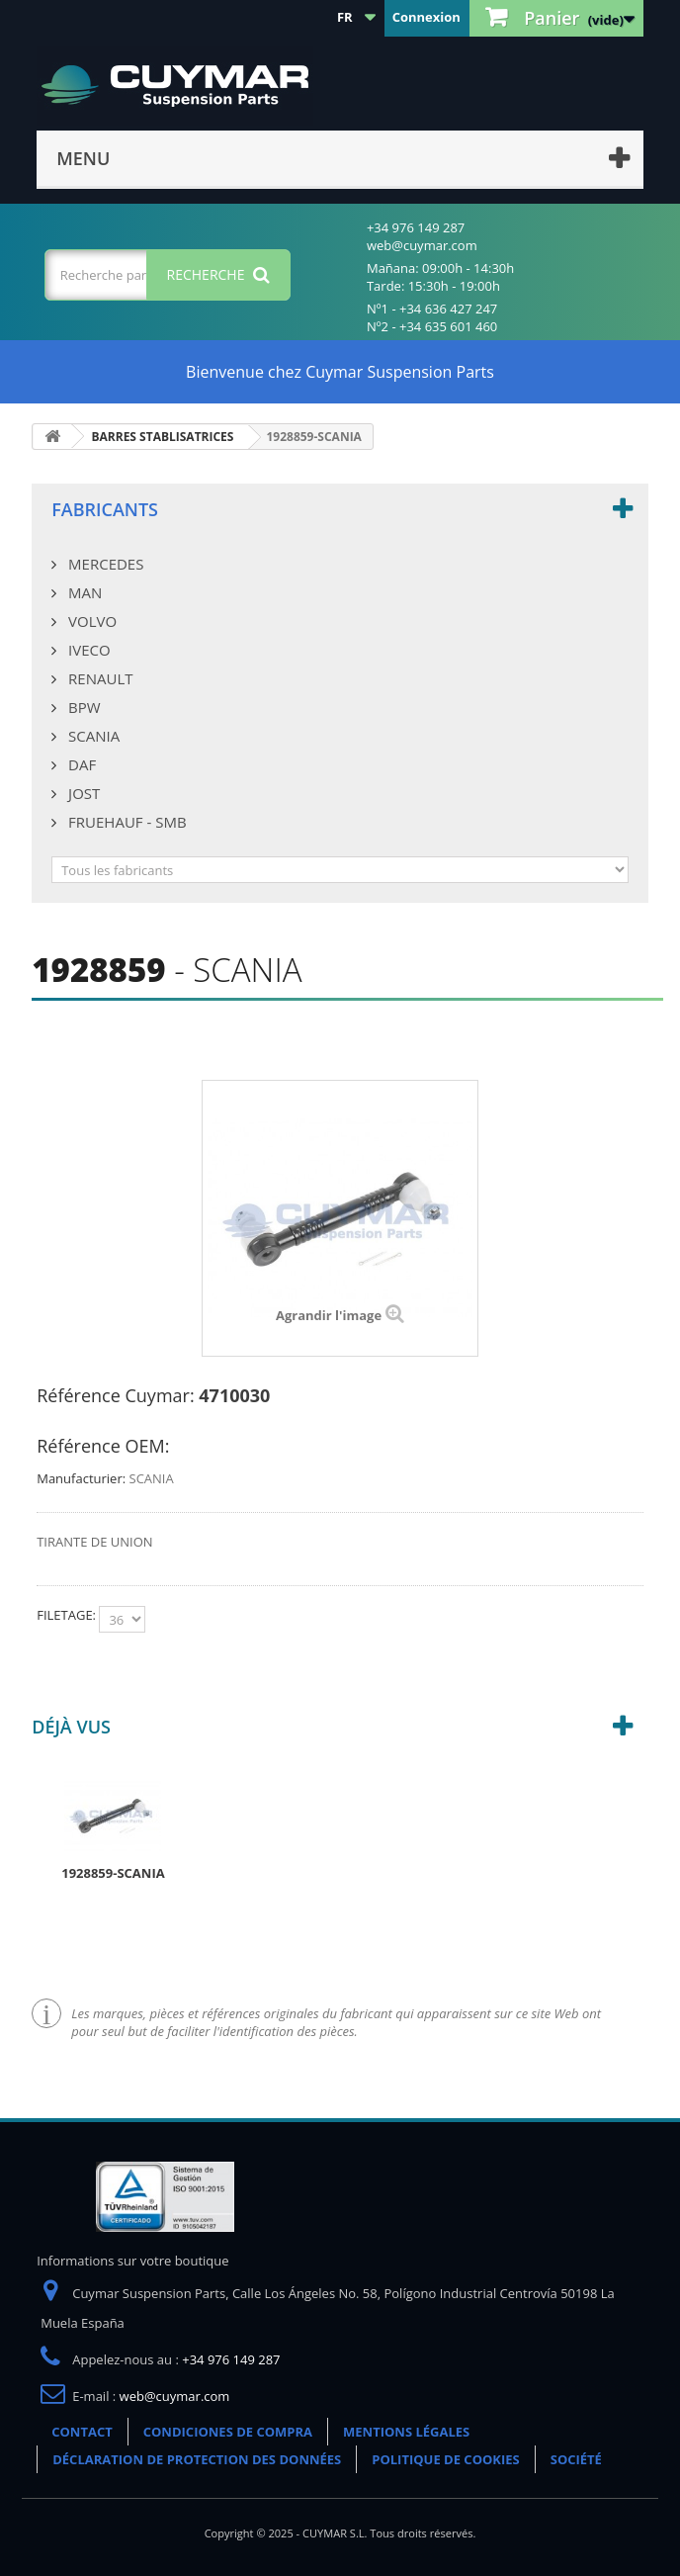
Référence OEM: (103, 1446)
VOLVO (90, 621)
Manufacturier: (81, 1478)
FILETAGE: (68, 1615)
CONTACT (82, 2432)
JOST (82, 793)
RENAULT (98, 678)
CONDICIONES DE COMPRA (227, 2432)
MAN (83, 592)
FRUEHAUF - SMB (125, 822)
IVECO (87, 650)
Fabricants (104, 509)
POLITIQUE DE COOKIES (445, 2459)
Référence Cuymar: (115, 1395)
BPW (82, 707)
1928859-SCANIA (112, 1873)
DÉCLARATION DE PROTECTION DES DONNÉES (196, 2459)
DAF (80, 764)
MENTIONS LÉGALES (406, 2432)
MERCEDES (103, 564)
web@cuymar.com (175, 2396)
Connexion (426, 17)
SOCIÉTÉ (576, 2459)
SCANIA (92, 736)
